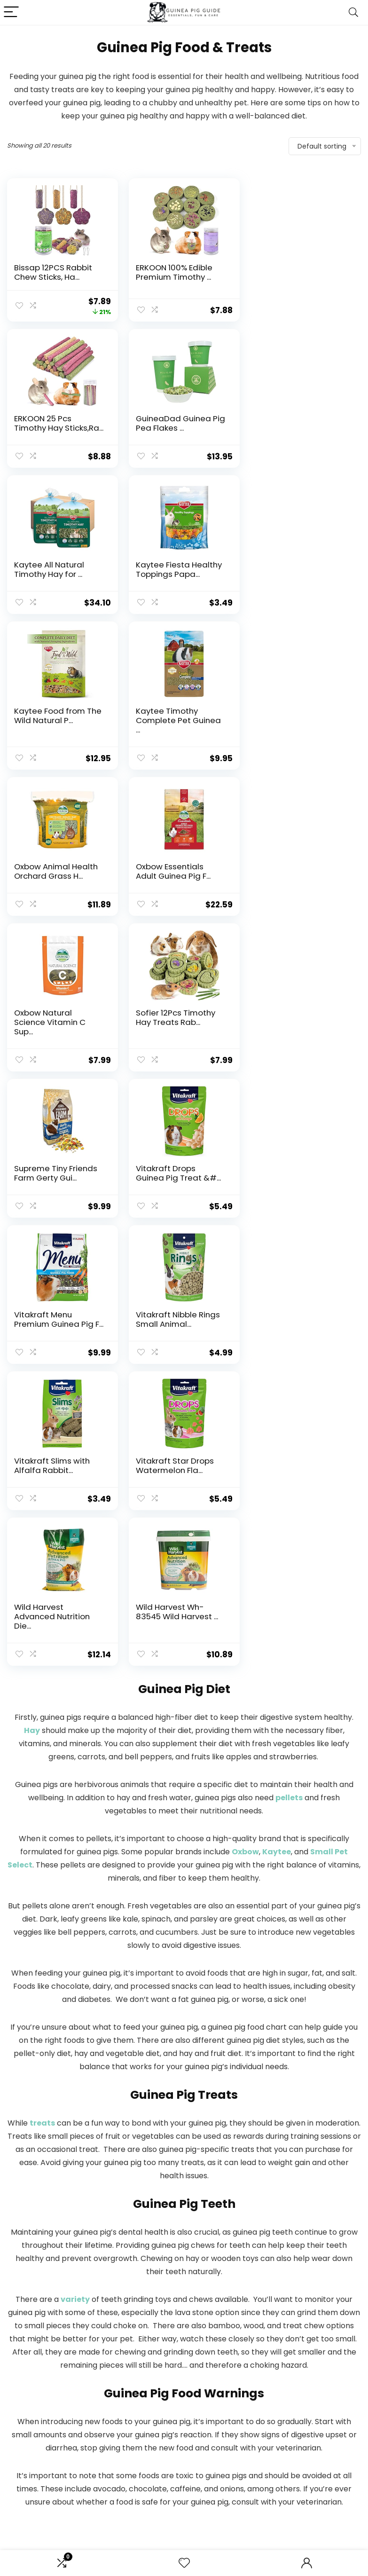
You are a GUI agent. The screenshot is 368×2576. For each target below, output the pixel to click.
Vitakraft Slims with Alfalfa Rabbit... (173, 1026)
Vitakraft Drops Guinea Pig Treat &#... (178, 880)
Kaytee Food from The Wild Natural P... (58, 569)
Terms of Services (279, 2493)
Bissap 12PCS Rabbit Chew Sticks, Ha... (53, 272)
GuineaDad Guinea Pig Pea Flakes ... (58, 423)
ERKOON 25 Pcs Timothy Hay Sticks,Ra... (301, 272)
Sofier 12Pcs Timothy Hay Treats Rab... (297, 725)
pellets (289, 1359)
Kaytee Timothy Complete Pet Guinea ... (178, 574)
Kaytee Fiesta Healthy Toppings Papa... (300, 423)
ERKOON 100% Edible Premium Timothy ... (174, 272)
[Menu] (11, 12)
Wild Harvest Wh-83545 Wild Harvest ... (177, 1173)
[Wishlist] (184, 2563)
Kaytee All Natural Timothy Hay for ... (171, 423)
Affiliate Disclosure (280, 2484)
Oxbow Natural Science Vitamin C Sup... (171, 730)
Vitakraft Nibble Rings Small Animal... (56, 1026)
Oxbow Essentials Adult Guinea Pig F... (51, 725)
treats (42, 1684)
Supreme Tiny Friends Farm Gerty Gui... (55, 880)
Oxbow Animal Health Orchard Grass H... (299, 569)
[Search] (353, 12)
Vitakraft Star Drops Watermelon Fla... (296, 1026)
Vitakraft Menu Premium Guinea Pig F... (301, 880)
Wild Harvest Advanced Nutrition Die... (52, 1178)
